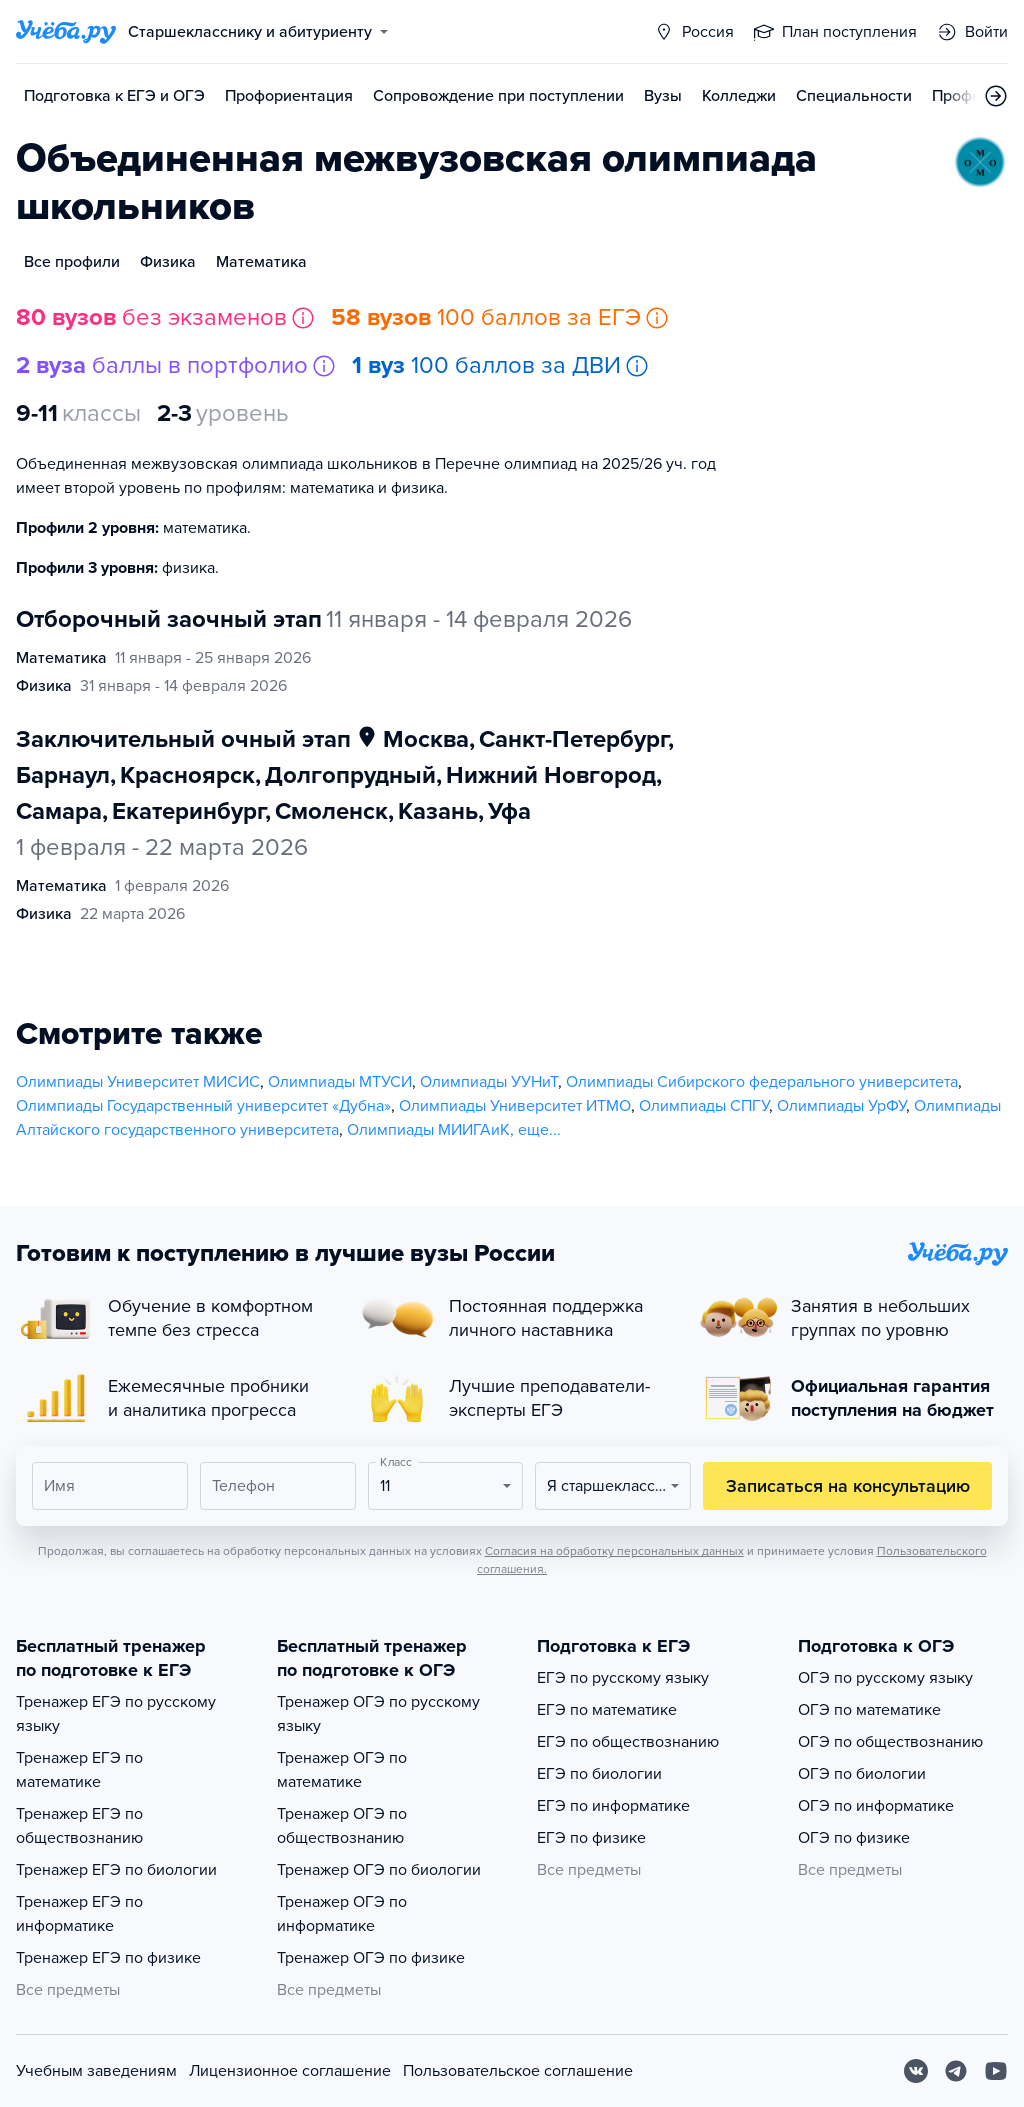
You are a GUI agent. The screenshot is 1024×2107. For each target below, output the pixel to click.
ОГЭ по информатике (876, 1806)
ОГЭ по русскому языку (885, 1678)
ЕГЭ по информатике (613, 1806)
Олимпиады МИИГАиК (428, 1130)
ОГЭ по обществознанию (890, 1742)
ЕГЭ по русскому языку (623, 1678)
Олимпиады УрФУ (841, 1106)
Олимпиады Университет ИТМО (515, 1106)
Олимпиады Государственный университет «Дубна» (203, 1106)
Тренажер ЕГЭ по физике (108, 1958)
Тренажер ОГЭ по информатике (342, 1914)
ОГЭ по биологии (862, 1774)
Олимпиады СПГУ (704, 1106)
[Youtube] (996, 2071)
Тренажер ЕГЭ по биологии (116, 1870)
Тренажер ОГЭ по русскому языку (378, 1714)
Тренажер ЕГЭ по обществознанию (79, 1826)
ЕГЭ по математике (607, 1710)
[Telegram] (956, 2071)
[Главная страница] (66, 32)
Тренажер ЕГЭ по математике (79, 1770)
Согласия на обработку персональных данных (614, 1551)
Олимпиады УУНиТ (489, 1082)
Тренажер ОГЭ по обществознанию (342, 1826)
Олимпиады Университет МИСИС (138, 1082)
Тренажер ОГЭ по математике (342, 1770)
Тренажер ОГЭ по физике (371, 1958)
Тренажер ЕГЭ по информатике (79, 1914)
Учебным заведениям (96, 2071)
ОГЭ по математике (869, 1710)
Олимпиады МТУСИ (340, 1082)
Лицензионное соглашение (290, 2071)
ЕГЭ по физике (591, 1838)
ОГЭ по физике (854, 1838)
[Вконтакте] (916, 2071)
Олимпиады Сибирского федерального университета (762, 1082)
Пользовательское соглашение (518, 2071)
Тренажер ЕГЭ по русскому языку (116, 1714)
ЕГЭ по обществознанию (628, 1742)
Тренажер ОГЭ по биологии (379, 1870)
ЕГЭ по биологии (599, 1774)
